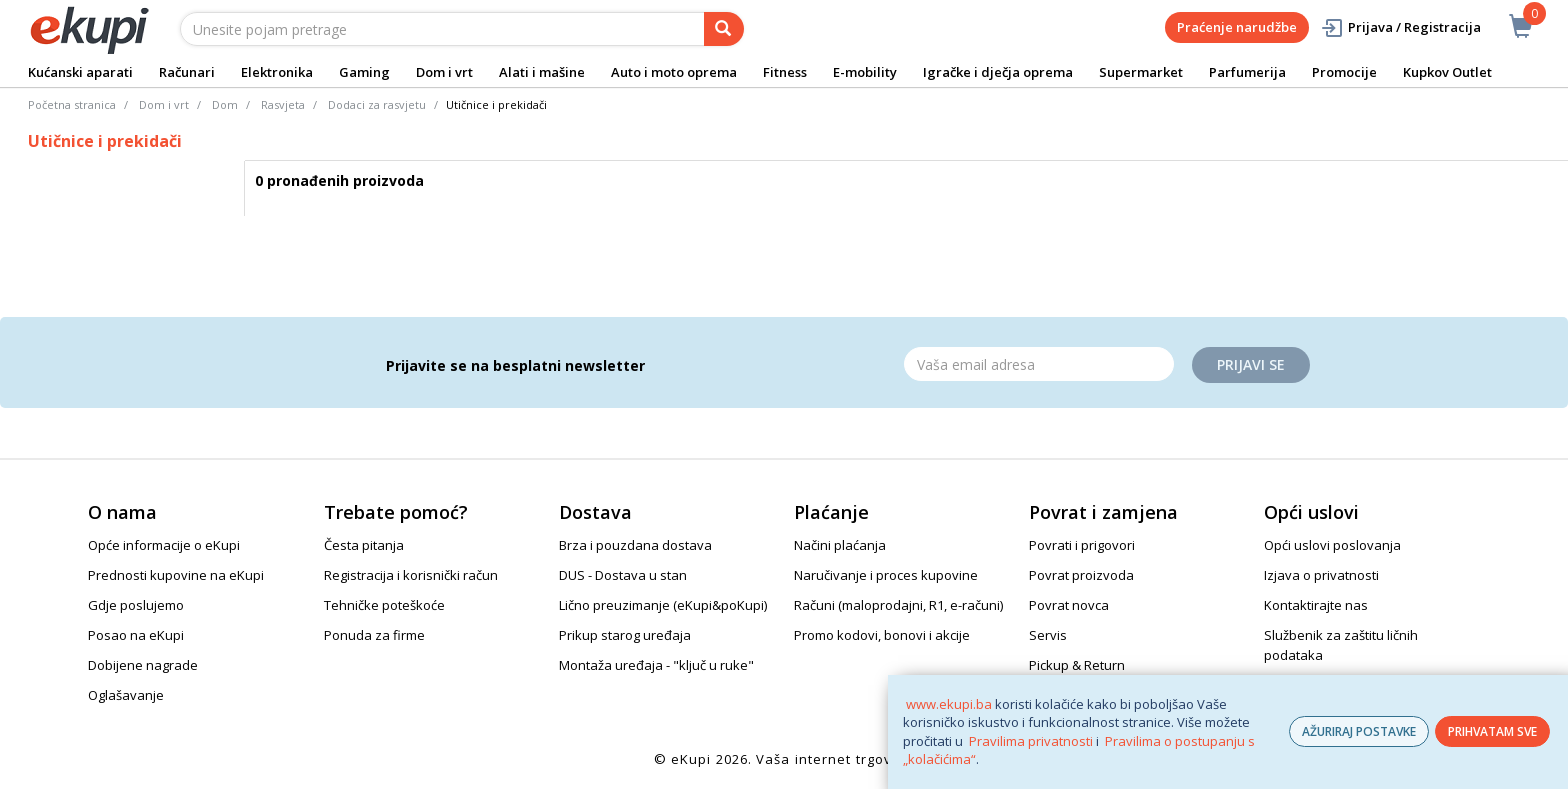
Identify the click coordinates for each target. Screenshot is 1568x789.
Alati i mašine (542, 72)
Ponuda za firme (374, 635)
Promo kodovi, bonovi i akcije (882, 635)
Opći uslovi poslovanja (1332, 545)
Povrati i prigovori (1082, 545)
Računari (187, 72)
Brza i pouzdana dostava (635, 545)
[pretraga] (724, 29)
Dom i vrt (444, 72)
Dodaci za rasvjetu (377, 104)
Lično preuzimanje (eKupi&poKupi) (663, 605)
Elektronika (277, 72)
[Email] (1039, 364)
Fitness (785, 72)
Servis (1048, 635)
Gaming (364, 72)
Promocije (1344, 72)
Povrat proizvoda (1081, 575)
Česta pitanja (364, 545)
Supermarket (1141, 72)
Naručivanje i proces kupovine (886, 575)
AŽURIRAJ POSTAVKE (1359, 731)
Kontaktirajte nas (1316, 605)
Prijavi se (1251, 364)
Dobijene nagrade (143, 665)
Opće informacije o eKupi (164, 545)
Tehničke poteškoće (384, 605)
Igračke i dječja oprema (998, 72)
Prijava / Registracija (1400, 27)
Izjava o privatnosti (1321, 575)
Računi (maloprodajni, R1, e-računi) (898, 605)
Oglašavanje (126, 695)
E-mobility (865, 72)
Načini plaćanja (840, 545)
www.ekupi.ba (949, 704)
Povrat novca (1069, 605)
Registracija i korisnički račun (411, 575)
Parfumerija (1247, 72)
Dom (225, 104)
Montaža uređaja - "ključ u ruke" (656, 665)
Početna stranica (72, 104)
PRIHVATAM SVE (1492, 731)
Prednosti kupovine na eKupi (176, 575)
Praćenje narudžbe (1237, 27)
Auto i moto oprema (674, 72)
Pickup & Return (1077, 665)
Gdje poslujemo (136, 605)
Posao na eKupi (136, 635)
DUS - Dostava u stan (623, 575)
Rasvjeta (283, 104)
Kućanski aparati (80, 72)
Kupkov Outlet (1447, 72)
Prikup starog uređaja (625, 635)
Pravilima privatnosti (1031, 741)
